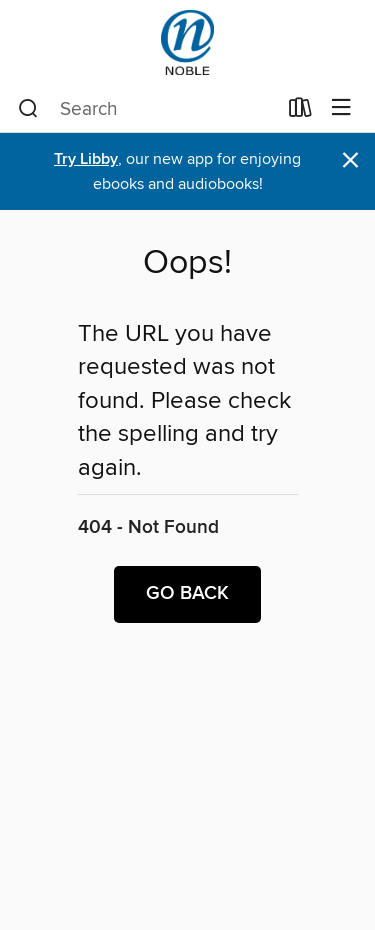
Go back (187, 594)
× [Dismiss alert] (350, 160)
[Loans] (300, 112)
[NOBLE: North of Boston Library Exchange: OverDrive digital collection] (187, 42)
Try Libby (86, 159)
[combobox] (147, 109)
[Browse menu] (341, 108)
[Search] (28, 109)
